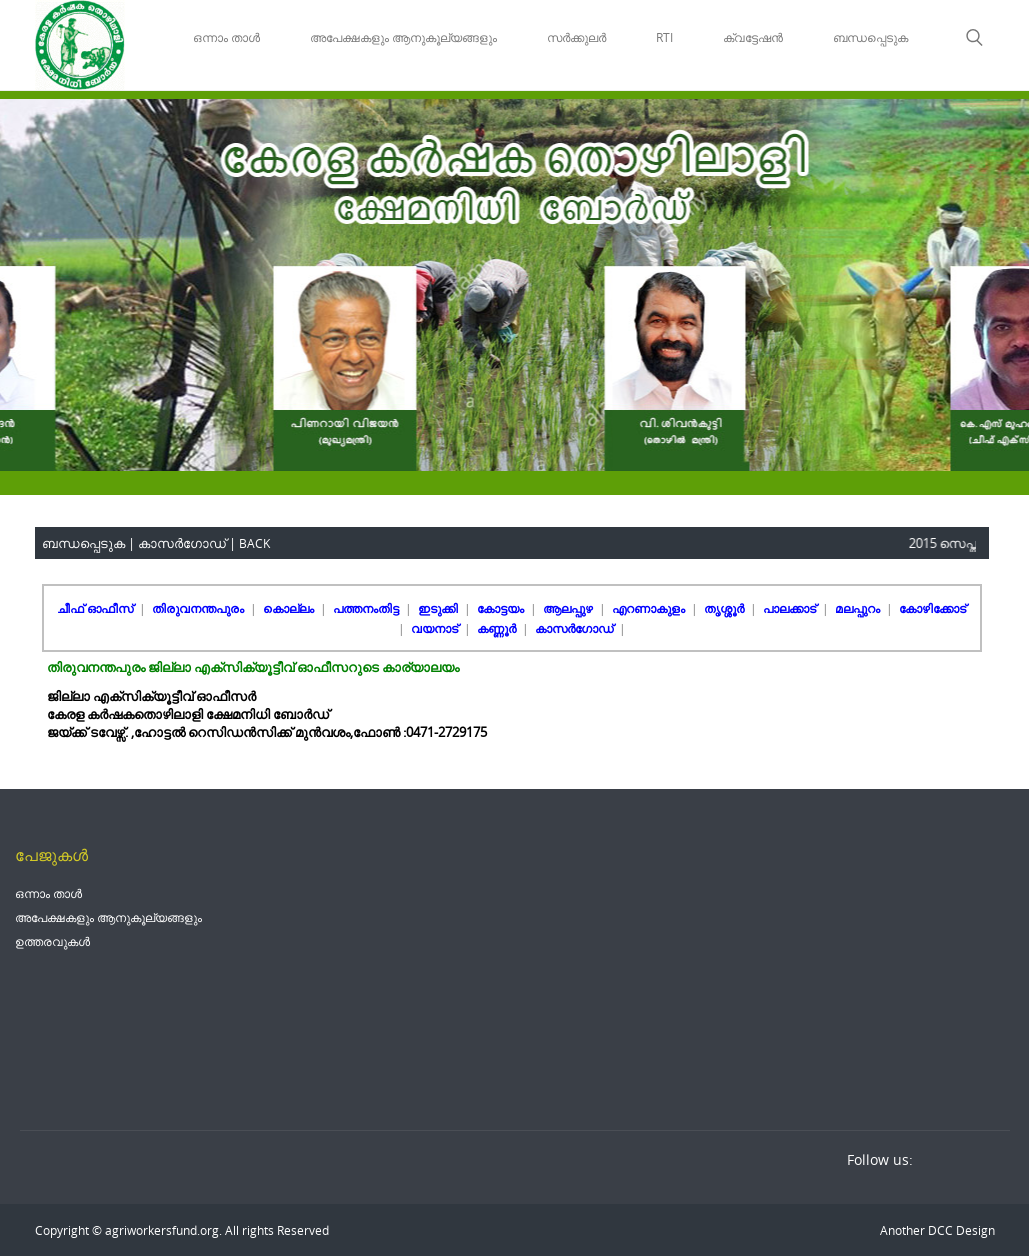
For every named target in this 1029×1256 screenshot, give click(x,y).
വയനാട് (436, 628)
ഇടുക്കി (439, 608)
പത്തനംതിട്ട (367, 608)
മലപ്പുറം (859, 608)
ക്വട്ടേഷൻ (753, 37)
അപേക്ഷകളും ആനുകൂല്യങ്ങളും (403, 37)
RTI (664, 37)
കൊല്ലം (290, 608)
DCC (939, 1230)
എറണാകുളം (650, 608)
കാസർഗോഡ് (575, 628)
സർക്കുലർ (576, 37)
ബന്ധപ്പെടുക (870, 37)
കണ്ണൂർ (498, 628)
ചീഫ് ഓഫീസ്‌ (96, 608)
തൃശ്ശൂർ (725, 608)
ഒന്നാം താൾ (226, 37)
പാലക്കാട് (791, 608)
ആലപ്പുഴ (569, 608)
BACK (254, 543)
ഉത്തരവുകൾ (52, 941)
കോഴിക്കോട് (932, 608)
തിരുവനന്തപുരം (199, 608)
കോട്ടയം (502, 608)
